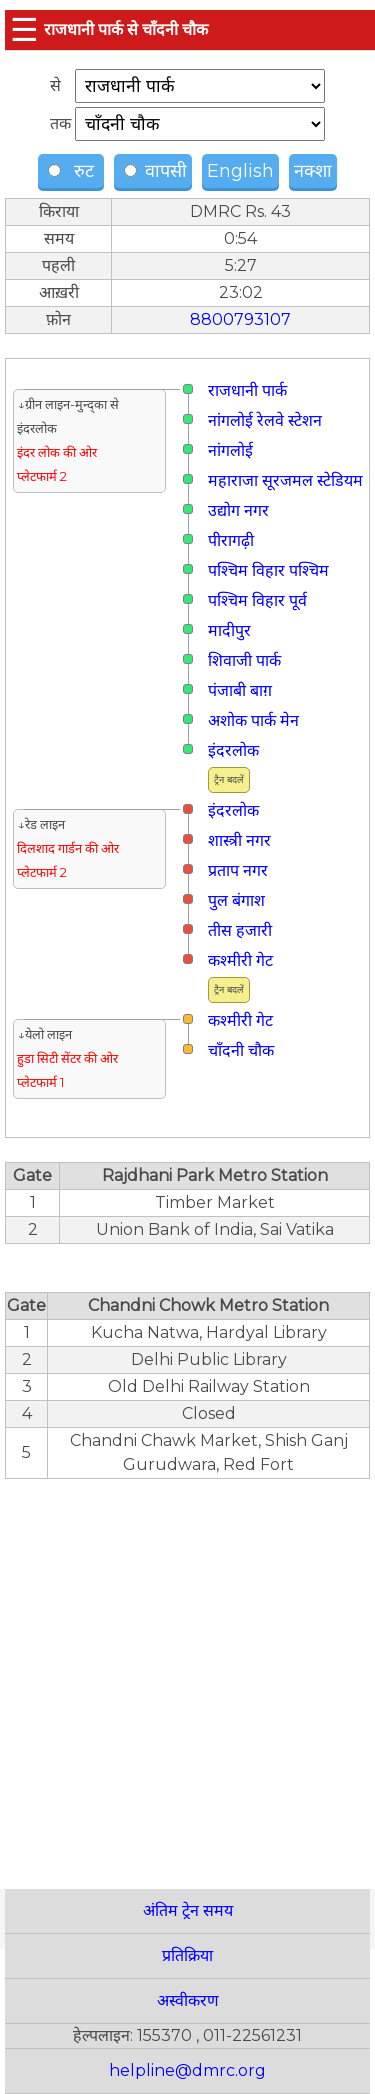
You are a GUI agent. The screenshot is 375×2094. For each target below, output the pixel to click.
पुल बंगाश (236, 900)
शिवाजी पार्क (244, 660)
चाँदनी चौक (241, 1050)
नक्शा (313, 171)
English (240, 171)
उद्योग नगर (238, 510)
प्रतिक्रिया (187, 1955)
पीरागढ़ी (231, 540)
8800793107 (240, 319)
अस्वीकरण (188, 2000)
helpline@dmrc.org (187, 2070)
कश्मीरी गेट (240, 960)
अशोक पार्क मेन (253, 720)
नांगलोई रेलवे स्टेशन (265, 420)
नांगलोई (230, 450)
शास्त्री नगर (239, 840)
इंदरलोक (233, 750)
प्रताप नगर (238, 870)
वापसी (155, 171)
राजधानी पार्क (247, 390)
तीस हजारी (240, 930)
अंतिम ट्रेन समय (188, 1910)
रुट (73, 171)
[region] (187, 1673)
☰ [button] (24, 29)
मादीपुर (229, 630)
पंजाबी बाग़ (240, 690)
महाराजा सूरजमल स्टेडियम (285, 480)
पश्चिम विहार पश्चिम (268, 570)
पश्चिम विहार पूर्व (257, 600)
